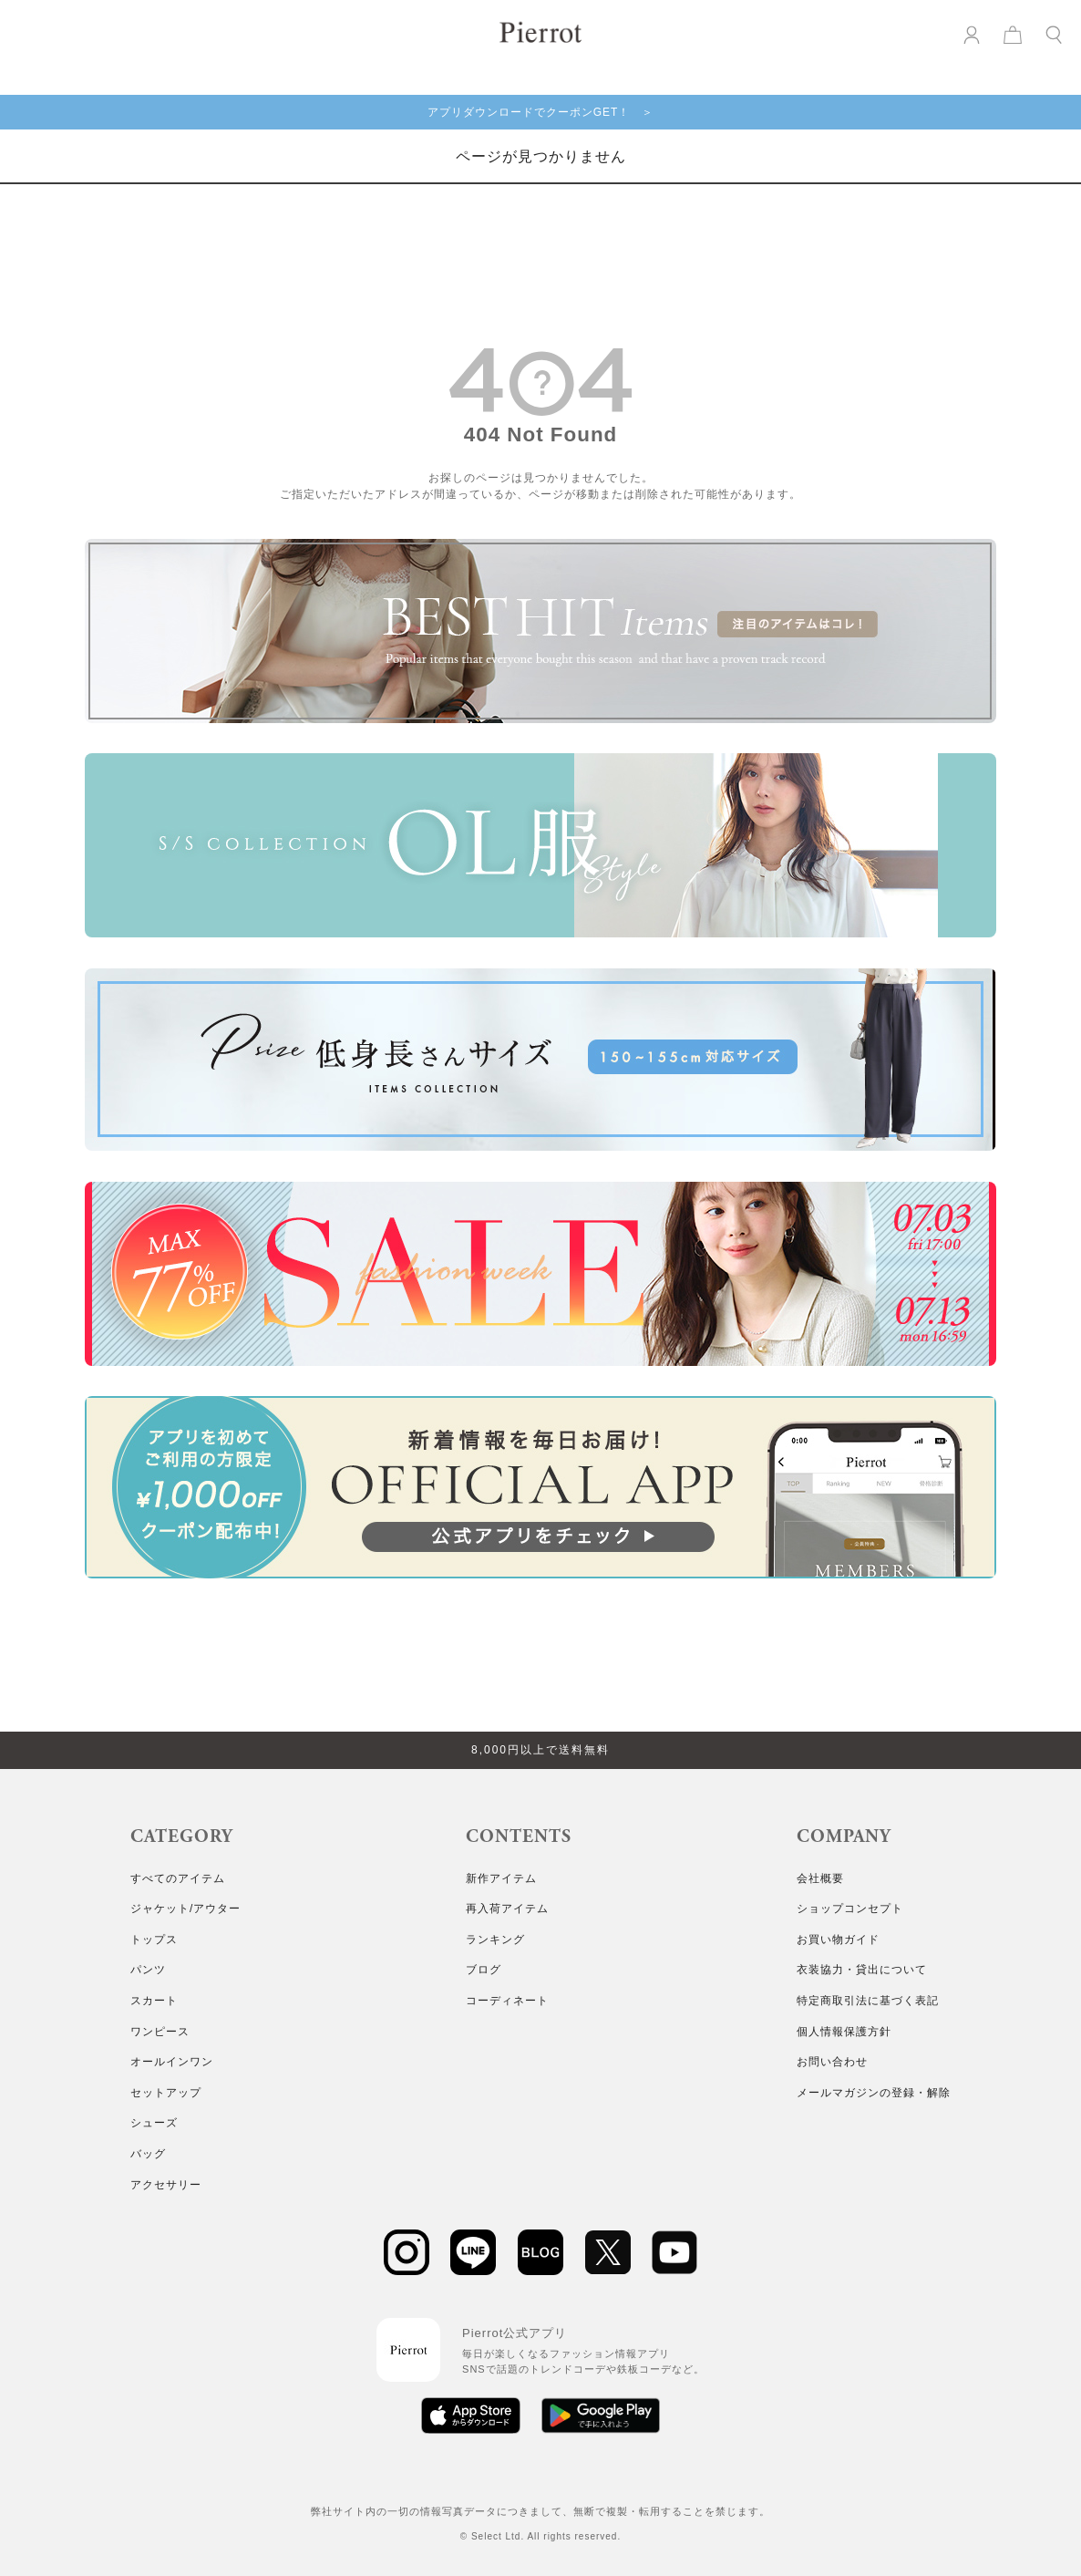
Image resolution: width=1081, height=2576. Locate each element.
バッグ (148, 2153)
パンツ (148, 1969)
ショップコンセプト (850, 1908)
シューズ (154, 2122)
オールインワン (171, 2061)
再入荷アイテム (507, 1908)
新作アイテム (501, 1878)
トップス (154, 1939)
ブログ (483, 1969)
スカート (154, 2000)
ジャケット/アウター (185, 1908)
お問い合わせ (832, 2061)
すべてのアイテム (177, 1878)
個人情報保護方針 (844, 2031)
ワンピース (160, 2031)
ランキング (495, 1939)
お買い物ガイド (838, 1939)
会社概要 (820, 1878)
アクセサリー (165, 2184)
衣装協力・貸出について (862, 1969)
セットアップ (165, 2092)
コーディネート (507, 2000)
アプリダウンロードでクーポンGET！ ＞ (540, 112)
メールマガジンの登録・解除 (874, 2092)
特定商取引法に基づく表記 (868, 2000)
